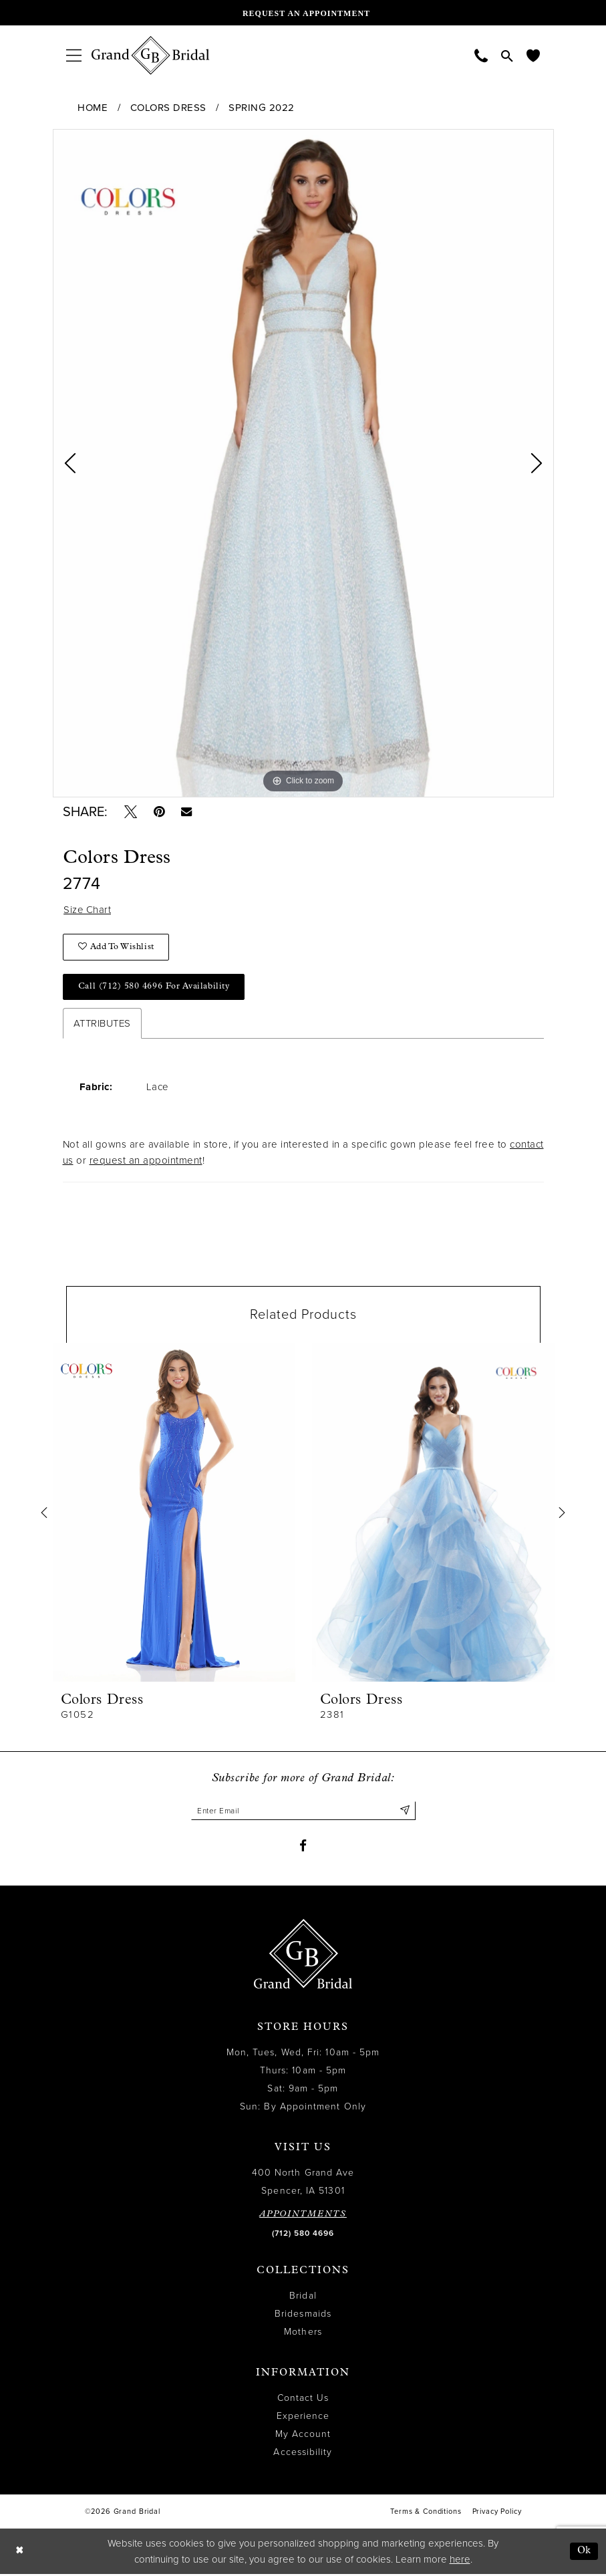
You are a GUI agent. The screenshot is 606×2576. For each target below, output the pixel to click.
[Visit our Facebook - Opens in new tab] (303, 1847)
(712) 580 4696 (303, 2235)
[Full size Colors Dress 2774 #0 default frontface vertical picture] (303, 463)
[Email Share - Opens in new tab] (188, 811)
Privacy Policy (497, 2513)
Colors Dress (168, 108)
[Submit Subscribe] (405, 1812)
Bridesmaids (303, 2315)
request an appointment (146, 1162)
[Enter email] (303, 1812)
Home (93, 108)
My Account (303, 2436)
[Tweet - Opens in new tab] (131, 812)
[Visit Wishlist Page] (533, 55)
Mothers (303, 2333)
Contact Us (303, 2400)
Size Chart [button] (87, 911)
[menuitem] (73, 55)
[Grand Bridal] (151, 55)
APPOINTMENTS (303, 2216)
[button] (73, 55)
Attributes (102, 1025)
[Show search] (507, 55)
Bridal (302, 2297)
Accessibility (302, 2454)
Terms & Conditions (425, 2513)
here (460, 2561)
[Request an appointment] (303, 12)
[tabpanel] (303, 463)
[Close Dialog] (19, 2553)
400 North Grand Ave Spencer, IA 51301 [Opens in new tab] (303, 2183)
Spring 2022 (262, 108)
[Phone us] (481, 55)
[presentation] (174, 1513)
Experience (303, 2418)
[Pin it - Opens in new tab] (160, 812)
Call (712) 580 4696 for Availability (154, 987)
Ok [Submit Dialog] (584, 2553)
